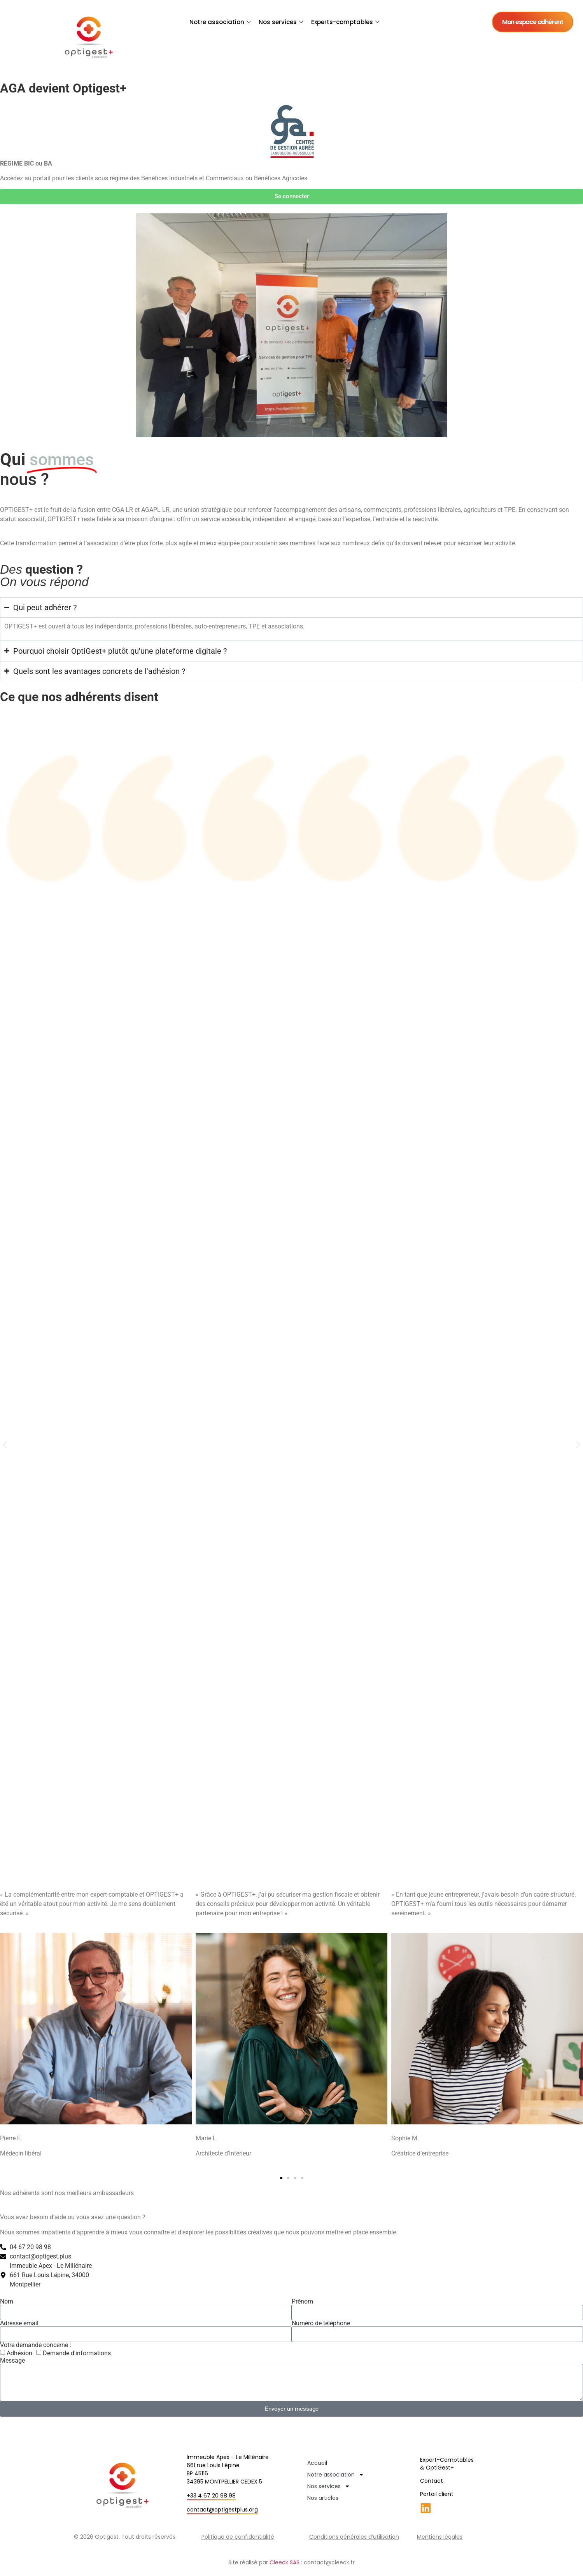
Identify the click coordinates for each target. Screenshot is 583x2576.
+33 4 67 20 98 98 (211, 2495)
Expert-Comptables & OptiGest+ (447, 2463)
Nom (6, 2302)
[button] (5, 1445)
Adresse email (19, 2323)
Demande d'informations (77, 2353)
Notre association (220, 22)
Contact (431, 2481)
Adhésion (19, 2353)
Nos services (281, 22)
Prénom (302, 2302)
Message (12, 2361)
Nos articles (322, 2498)
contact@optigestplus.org (222, 2509)
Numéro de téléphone (321, 2323)
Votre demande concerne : (35, 2345)
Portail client (436, 2494)
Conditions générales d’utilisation (354, 2537)
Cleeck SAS (284, 2562)
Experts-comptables (345, 22)
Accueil (317, 2463)
